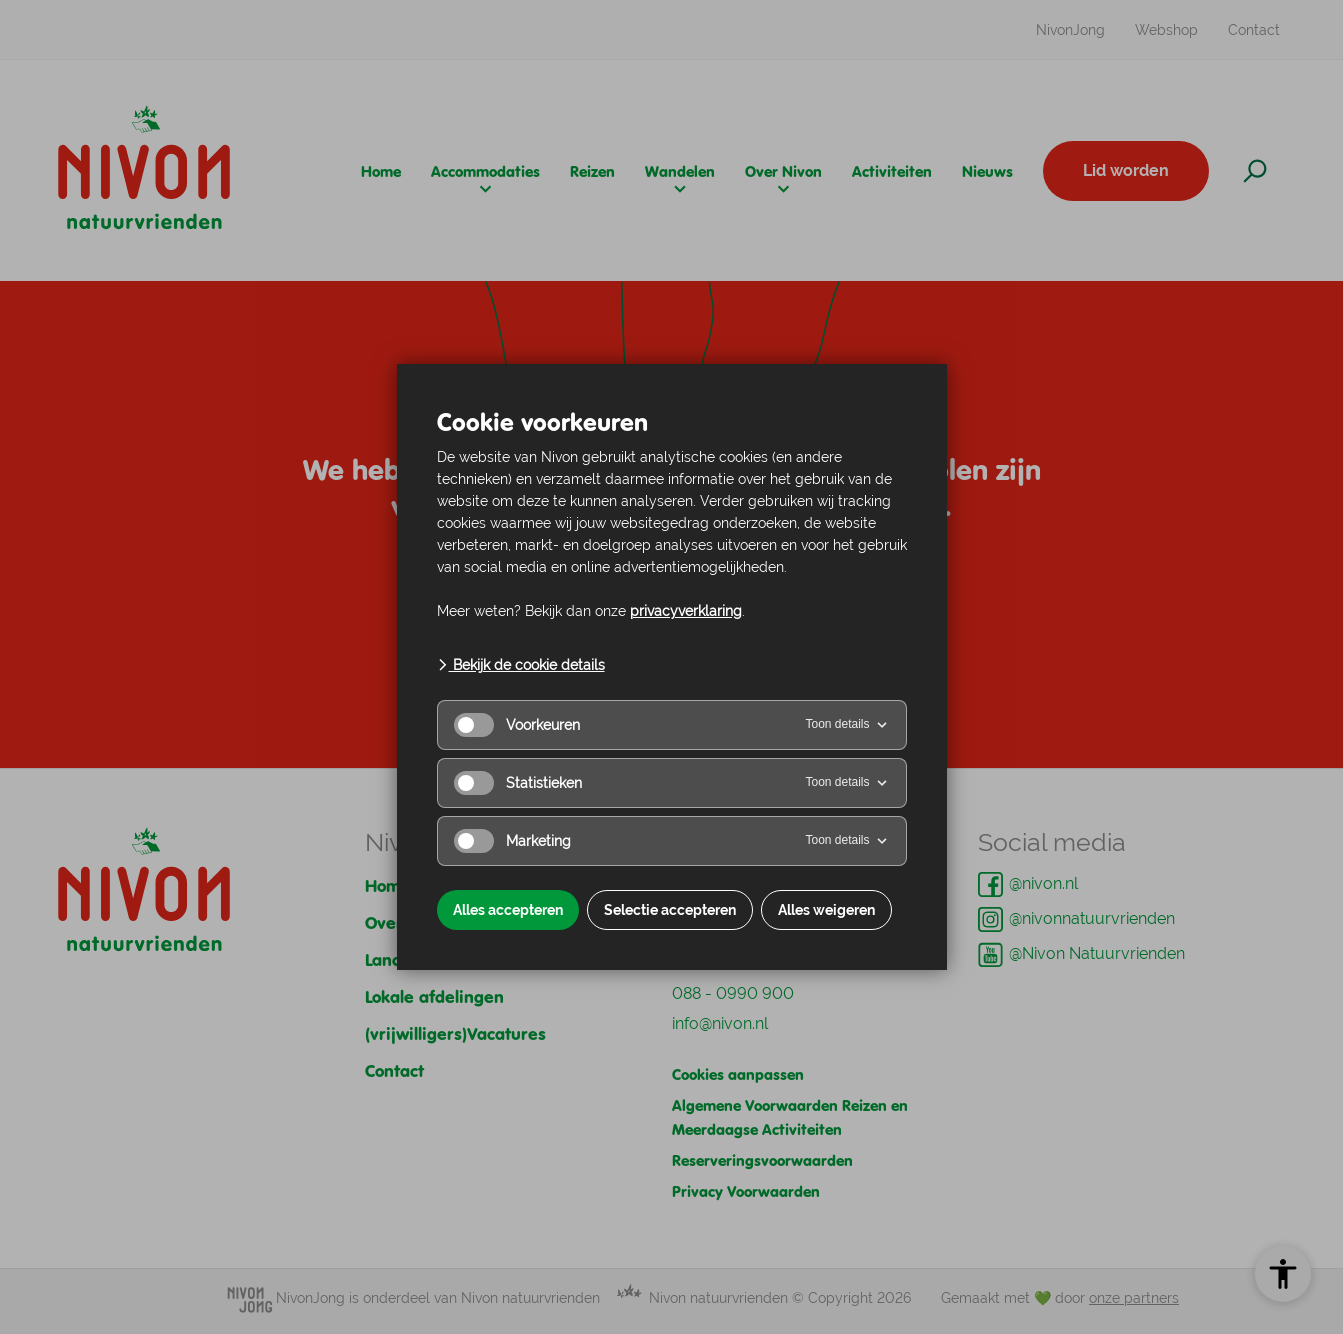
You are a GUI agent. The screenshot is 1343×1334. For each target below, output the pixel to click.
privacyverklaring (686, 611)
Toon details (847, 725)
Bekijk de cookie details (521, 665)
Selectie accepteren (670, 910)
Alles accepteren (508, 910)
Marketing (512, 841)
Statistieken (518, 783)
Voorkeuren (517, 725)
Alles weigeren (826, 910)
